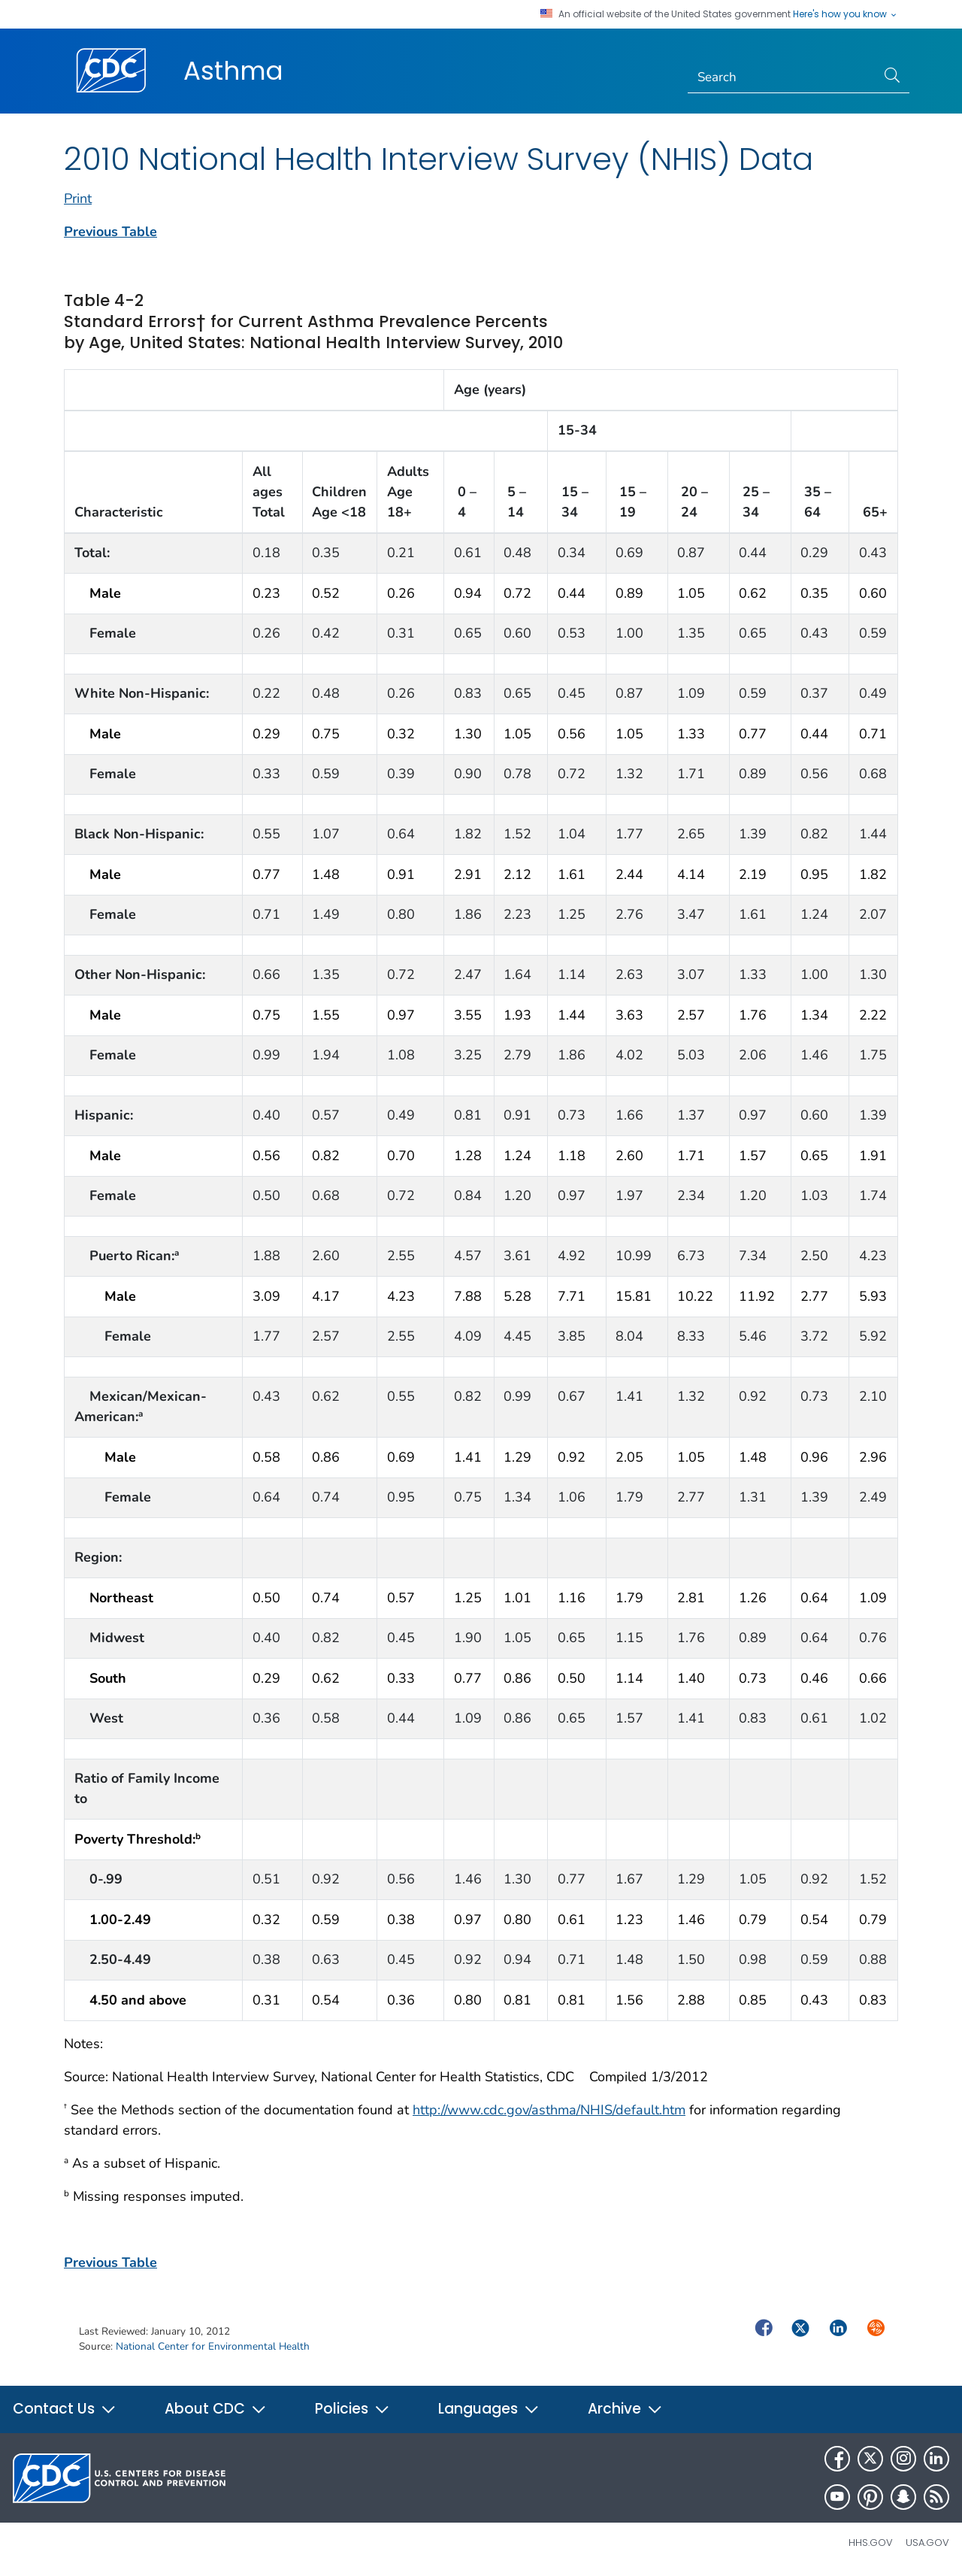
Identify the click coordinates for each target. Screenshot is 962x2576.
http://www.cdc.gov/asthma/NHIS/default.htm (549, 2110)
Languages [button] (489, 2409)
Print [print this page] (78, 198)
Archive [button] (625, 2409)
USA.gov (927, 2542)
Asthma (233, 70)
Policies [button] (352, 2409)
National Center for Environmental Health (213, 2346)
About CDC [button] (216, 2409)
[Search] (782, 77)
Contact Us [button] (64, 2409)
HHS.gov (871, 2542)
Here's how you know (845, 14)
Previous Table (110, 232)
